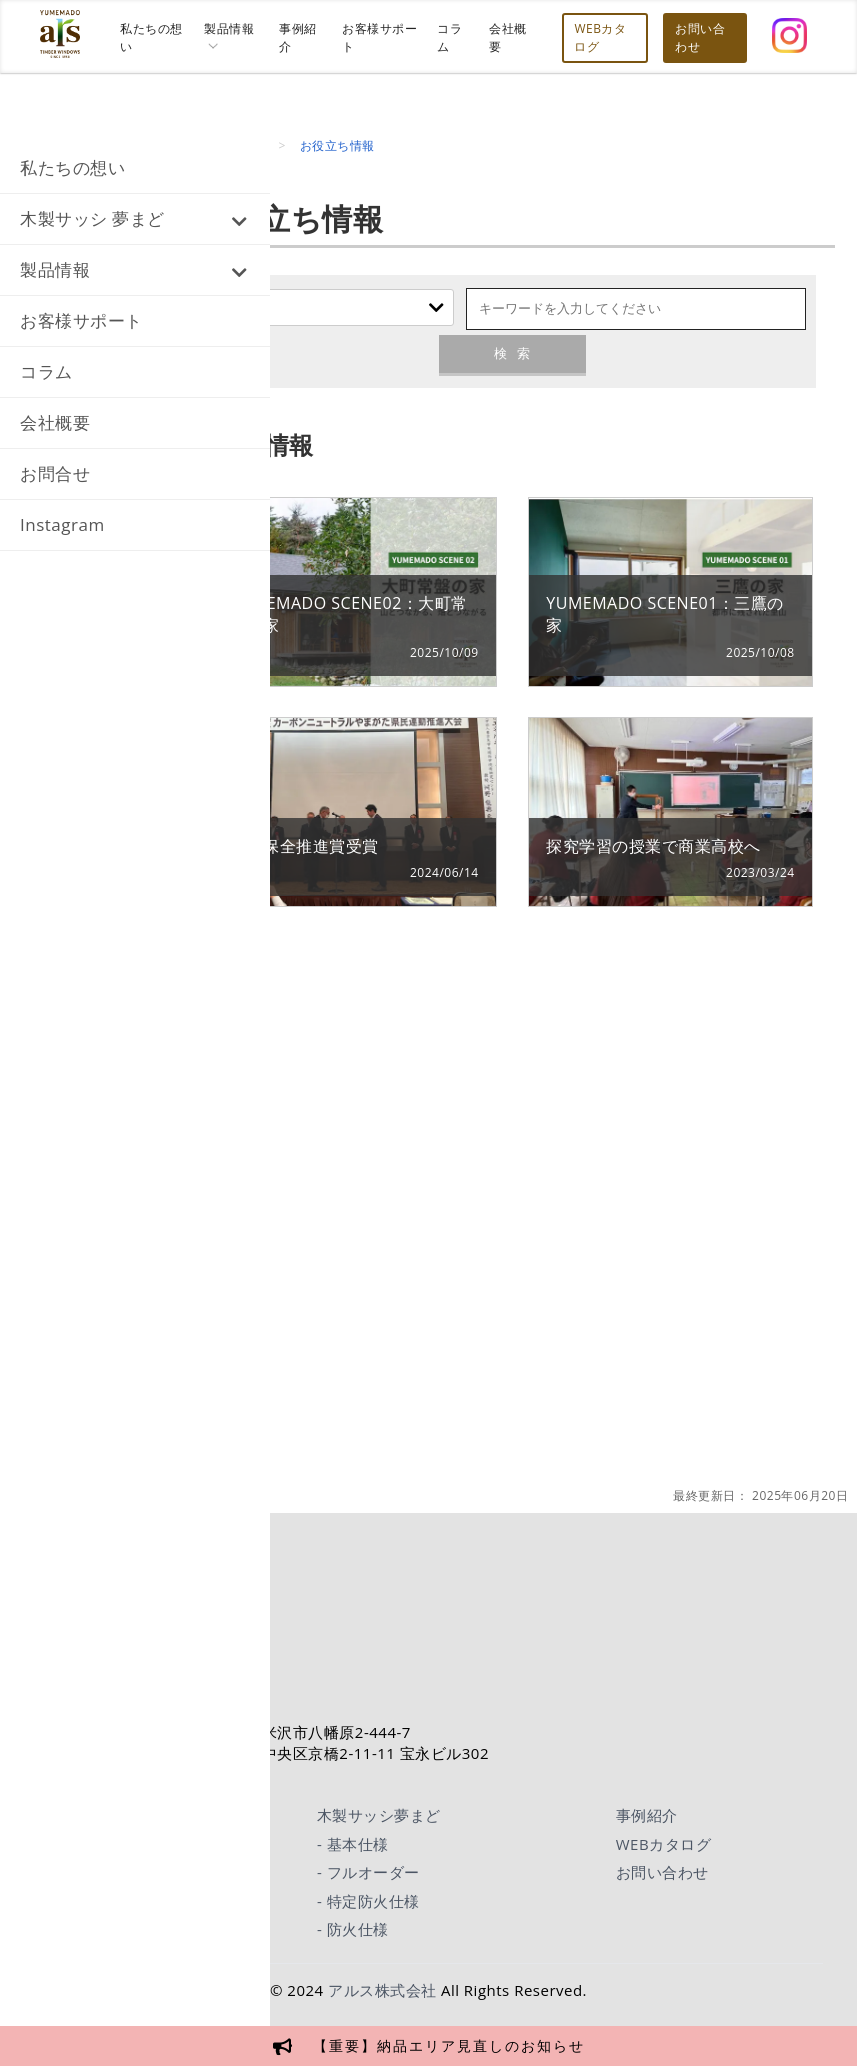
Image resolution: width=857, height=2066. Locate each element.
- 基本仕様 (353, 1844)
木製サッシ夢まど (379, 1815)
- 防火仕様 (353, 1929)
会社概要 (55, 422)
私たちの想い (72, 167)
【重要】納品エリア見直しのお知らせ (449, 2045)
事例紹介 (647, 1815)
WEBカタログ (663, 1844)
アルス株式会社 (382, 1990)
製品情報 (55, 269)
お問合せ (55, 473)
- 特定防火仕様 (368, 1901)
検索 (512, 353)
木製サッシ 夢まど (92, 218)
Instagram (62, 524)
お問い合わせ (662, 1872)
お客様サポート (81, 320)
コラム (46, 371)
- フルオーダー (368, 1872)
